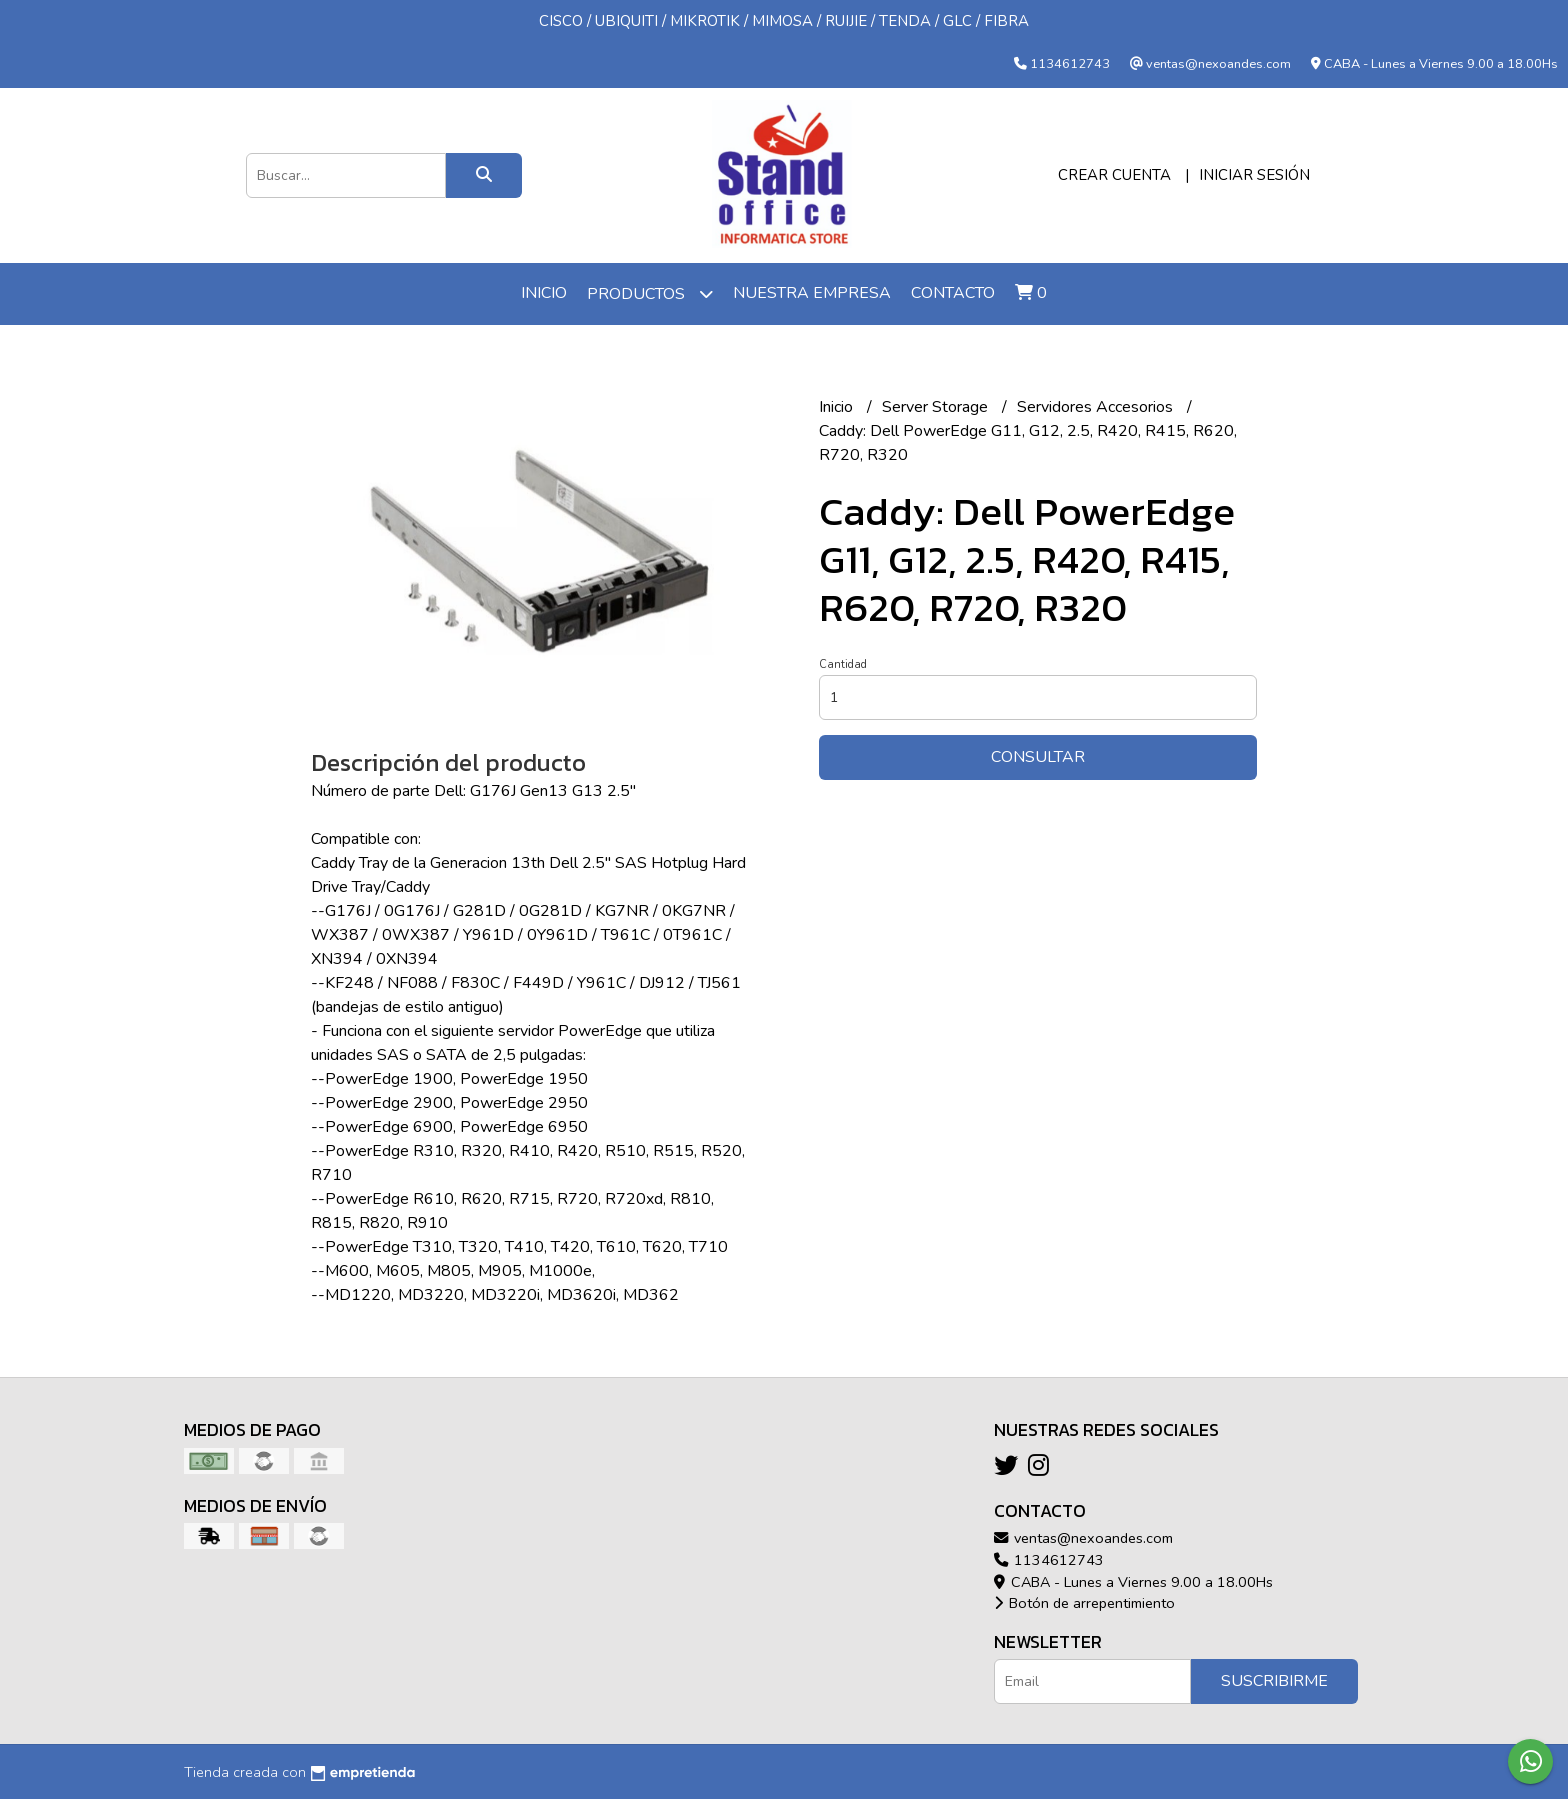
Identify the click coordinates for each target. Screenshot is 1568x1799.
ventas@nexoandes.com (1083, 1538)
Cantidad (843, 664)
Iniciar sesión (1254, 175)
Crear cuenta (1114, 175)
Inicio (544, 293)
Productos (650, 293)
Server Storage (937, 407)
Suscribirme (1274, 1681)
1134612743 (1049, 1560)
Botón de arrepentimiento (1084, 1603)
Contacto (953, 293)
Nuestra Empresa (812, 293)
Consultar (1038, 757)
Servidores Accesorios (1097, 407)
